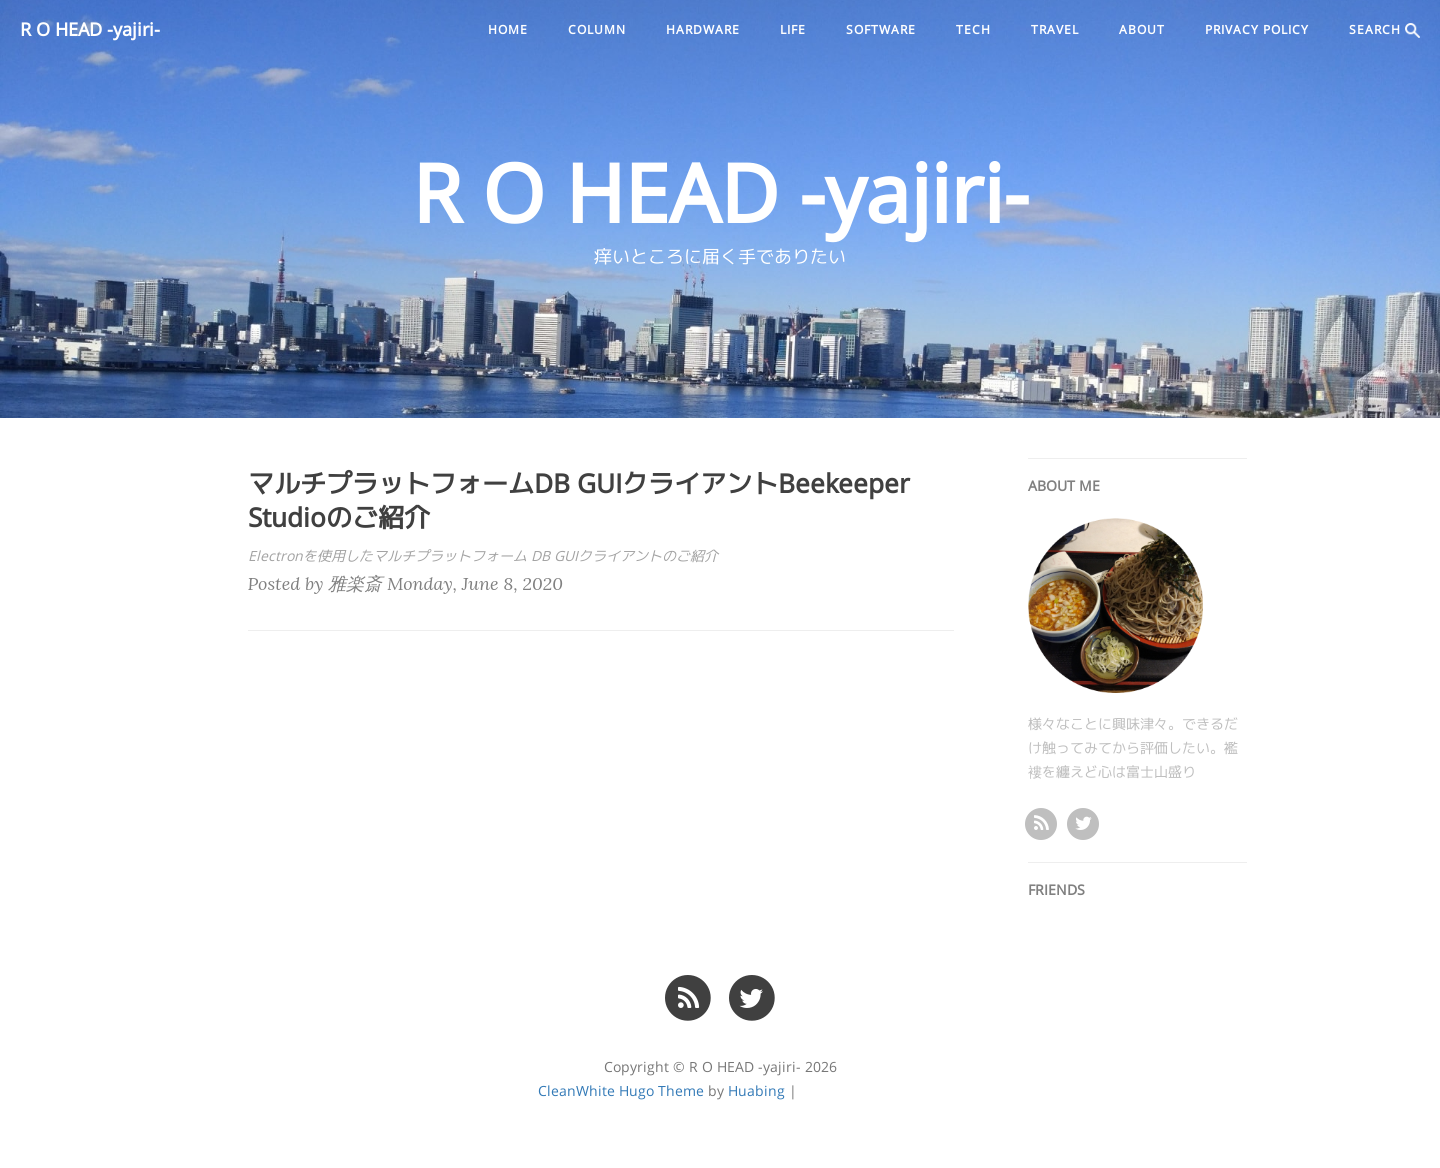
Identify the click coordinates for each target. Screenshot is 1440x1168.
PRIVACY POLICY (1257, 30)
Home (508, 30)
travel (1055, 30)
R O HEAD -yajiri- (90, 30)
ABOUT (1142, 30)
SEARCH (1384, 30)
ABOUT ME (1064, 486)
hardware (703, 30)
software (881, 30)
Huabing (756, 1091)
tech (973, 30)
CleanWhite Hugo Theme (621, 1091)
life (793, 30)
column (597, 30)
